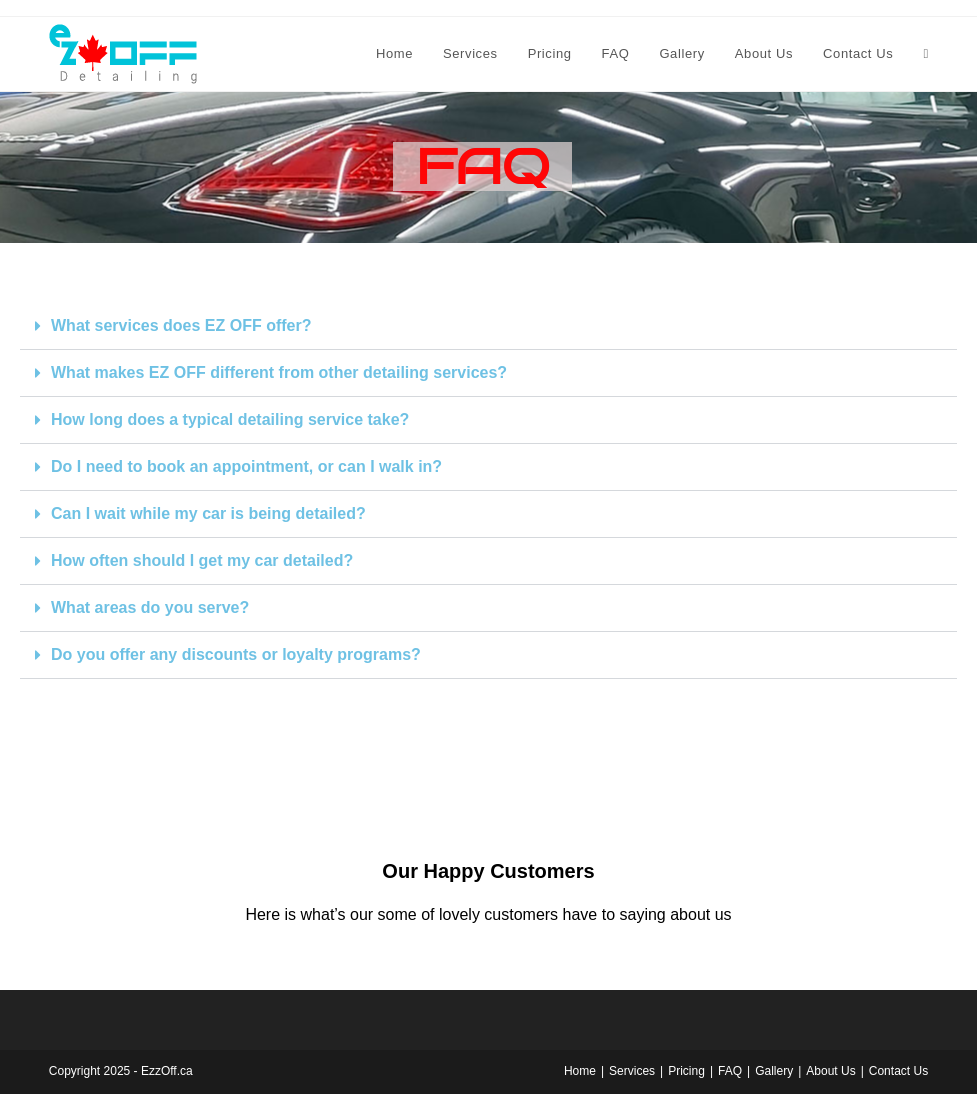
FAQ (730, 1071)
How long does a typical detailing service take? (230, 419)
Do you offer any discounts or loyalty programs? (236, 654)
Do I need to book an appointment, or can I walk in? (246, 466)
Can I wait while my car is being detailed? (208, 513)
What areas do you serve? (150, 607)
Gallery (774, 1071)
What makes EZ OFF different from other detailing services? (279, 372)
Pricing (686, 1071)
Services (632, 1071)
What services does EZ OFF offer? (181, 325)
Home (580, 1071)
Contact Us (898, 1071)
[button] (488, 326)
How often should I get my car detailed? (202, 560)
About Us (830, 1071)
